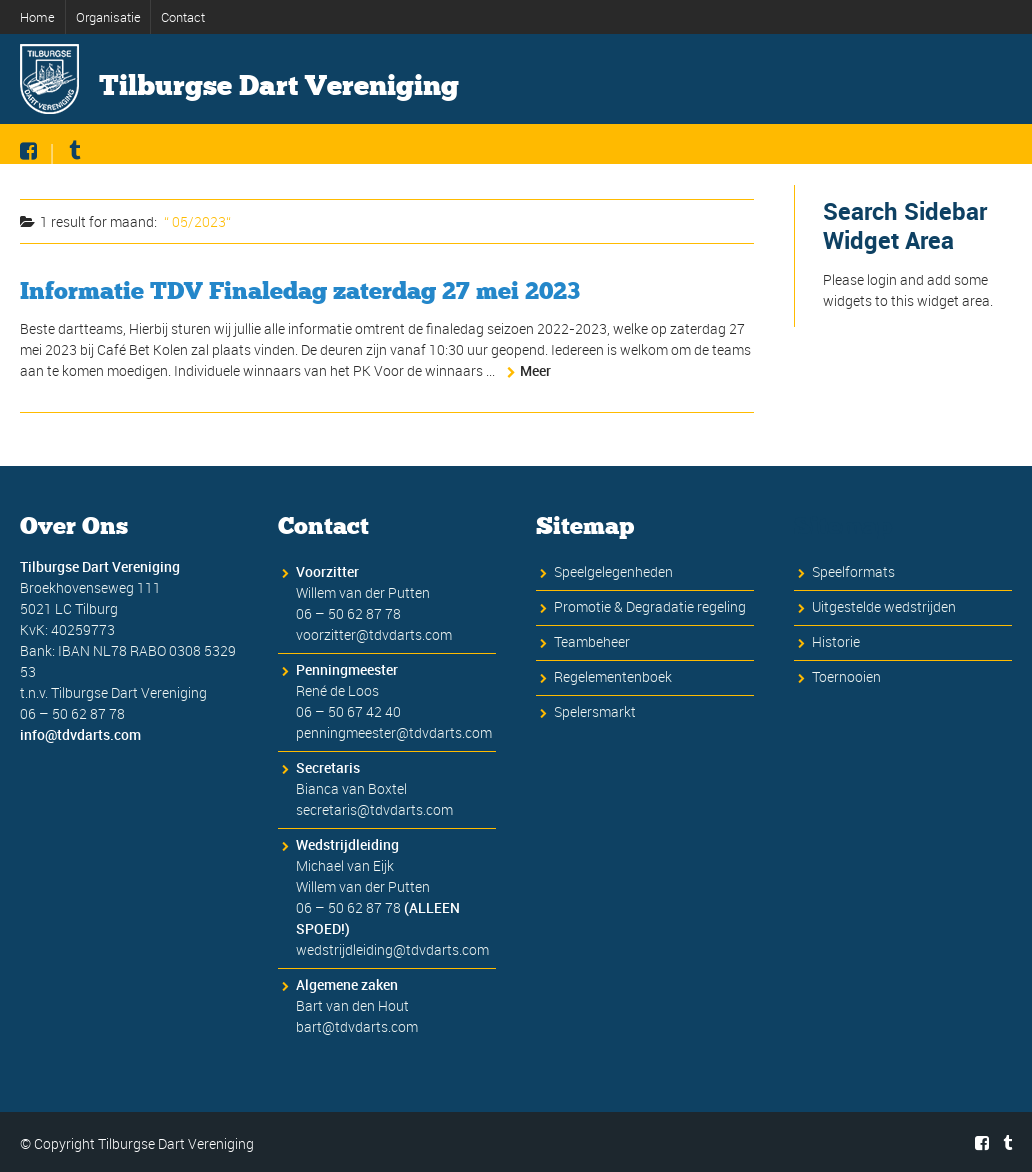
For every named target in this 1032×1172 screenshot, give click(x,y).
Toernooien (846, 676)
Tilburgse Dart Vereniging (279, 86)
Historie (814, 178)
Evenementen (938, 178)
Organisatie (108, 17)
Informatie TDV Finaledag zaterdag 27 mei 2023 (300, 290)
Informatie (452, 178)
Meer (535, 370)
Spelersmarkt (595, 711)
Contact (183, 17)
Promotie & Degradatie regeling (650, 606)
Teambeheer (592, 641)
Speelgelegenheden (613, 571)
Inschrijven (575, 178)
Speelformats (853, 571)
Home (37, 17)
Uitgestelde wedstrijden (884, 606)
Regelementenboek (613, 676)
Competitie (701, 178)
